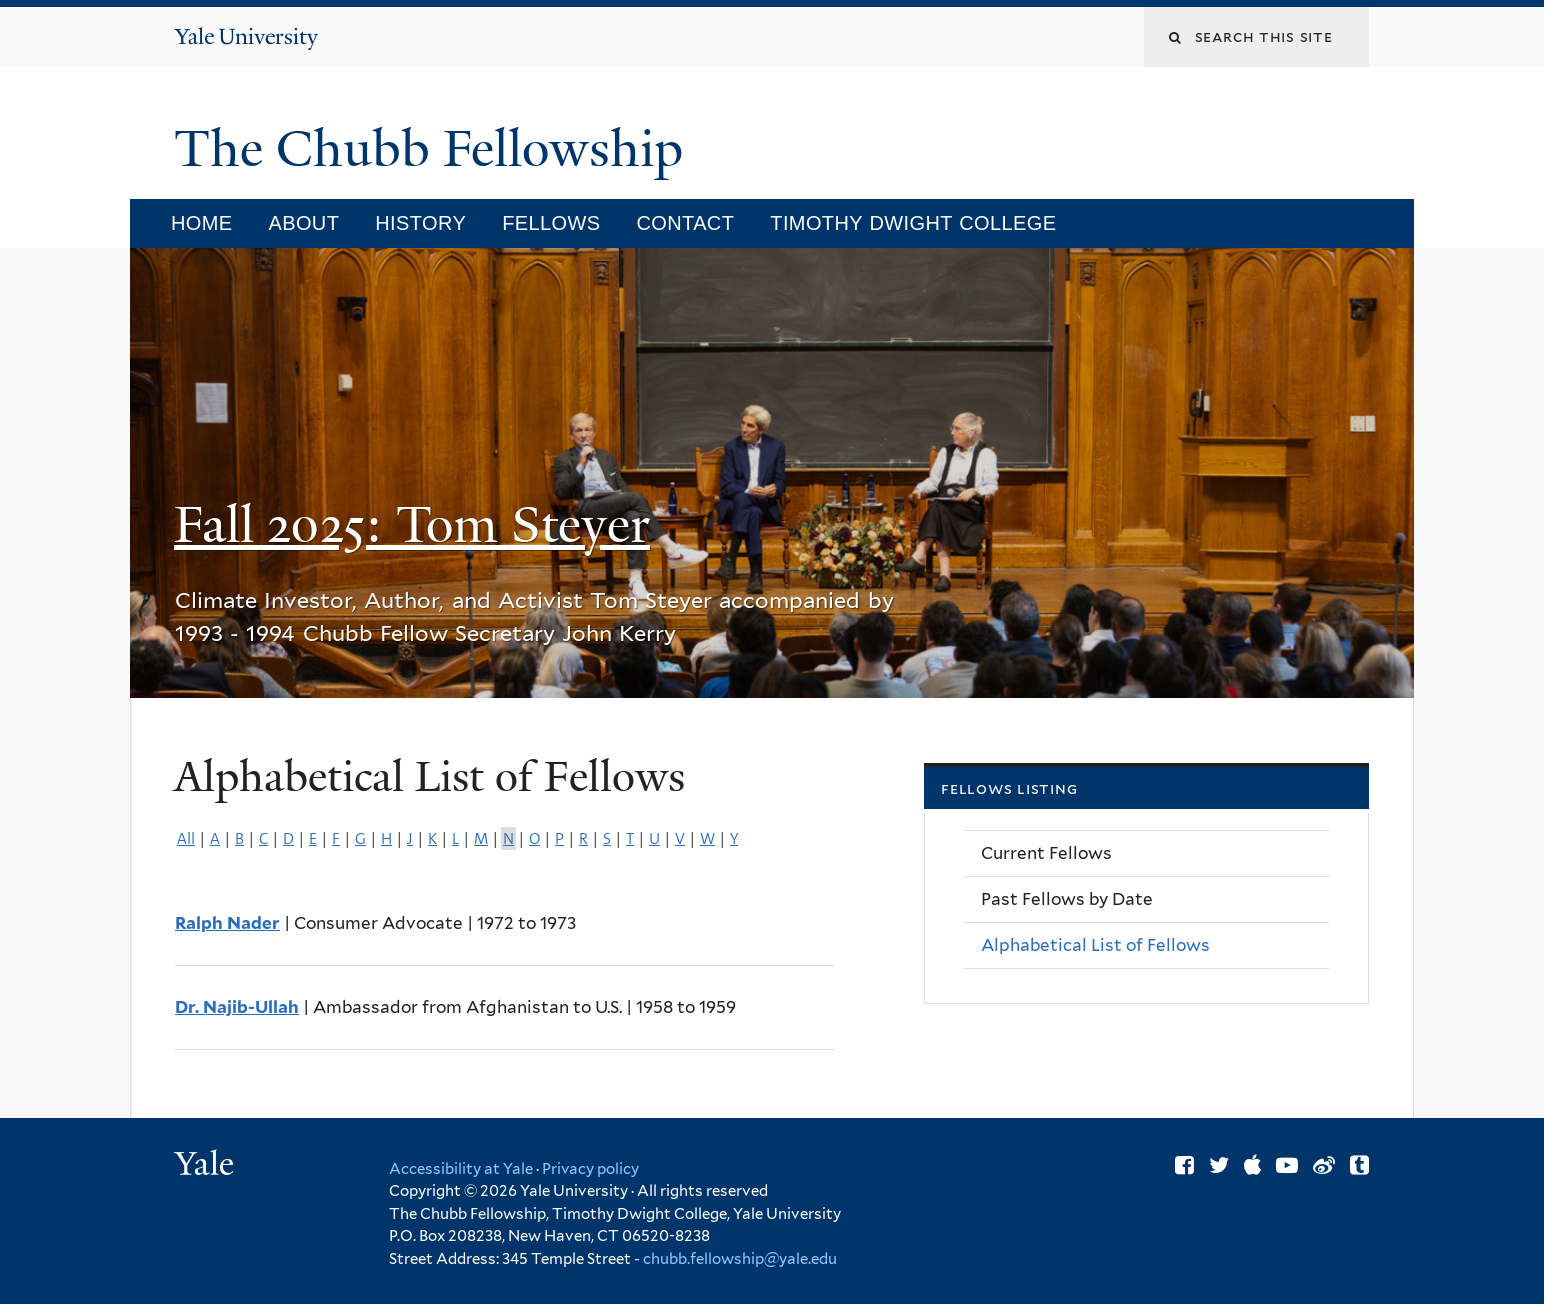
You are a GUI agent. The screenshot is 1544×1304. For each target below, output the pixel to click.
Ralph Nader (227, 923)
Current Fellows (1046, 853)
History (420, 223)
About (303, 223)
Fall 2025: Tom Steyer (412, 525)
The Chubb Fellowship (435, 149)
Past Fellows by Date (1067, 899)
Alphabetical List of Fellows (1095, 945)
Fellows (551, 223)
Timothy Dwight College (913, 223)
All (186, 838)
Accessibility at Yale (461, 1169)
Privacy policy (590, 1169)
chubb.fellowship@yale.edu (740, 1259)
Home (202, 223)
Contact (685, 223)
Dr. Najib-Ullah (237, 1007)
